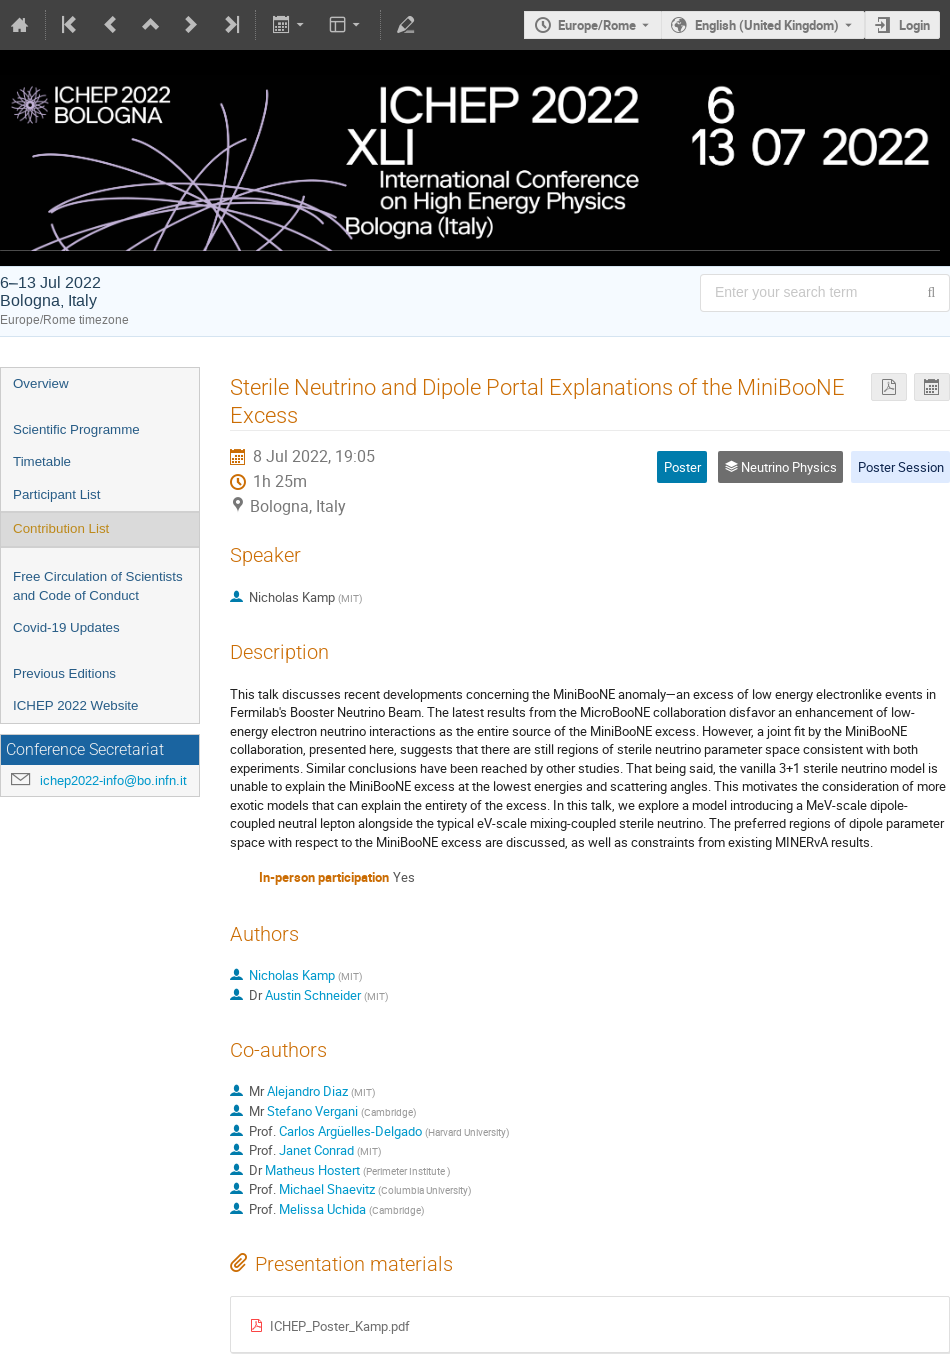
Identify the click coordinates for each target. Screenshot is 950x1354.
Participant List (56, 494)
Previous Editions (64, 673)
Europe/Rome (597, 25)
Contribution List (61, 528)
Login (914, 25)
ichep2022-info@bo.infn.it (113, 780)
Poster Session (901, 467)
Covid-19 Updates (66, 627)
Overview (41, 383)
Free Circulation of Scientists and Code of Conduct (98, 586)
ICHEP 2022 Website (75, 705)
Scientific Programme (76, 429)
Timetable (42, 461)
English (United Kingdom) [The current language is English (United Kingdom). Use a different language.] (767, 25)
